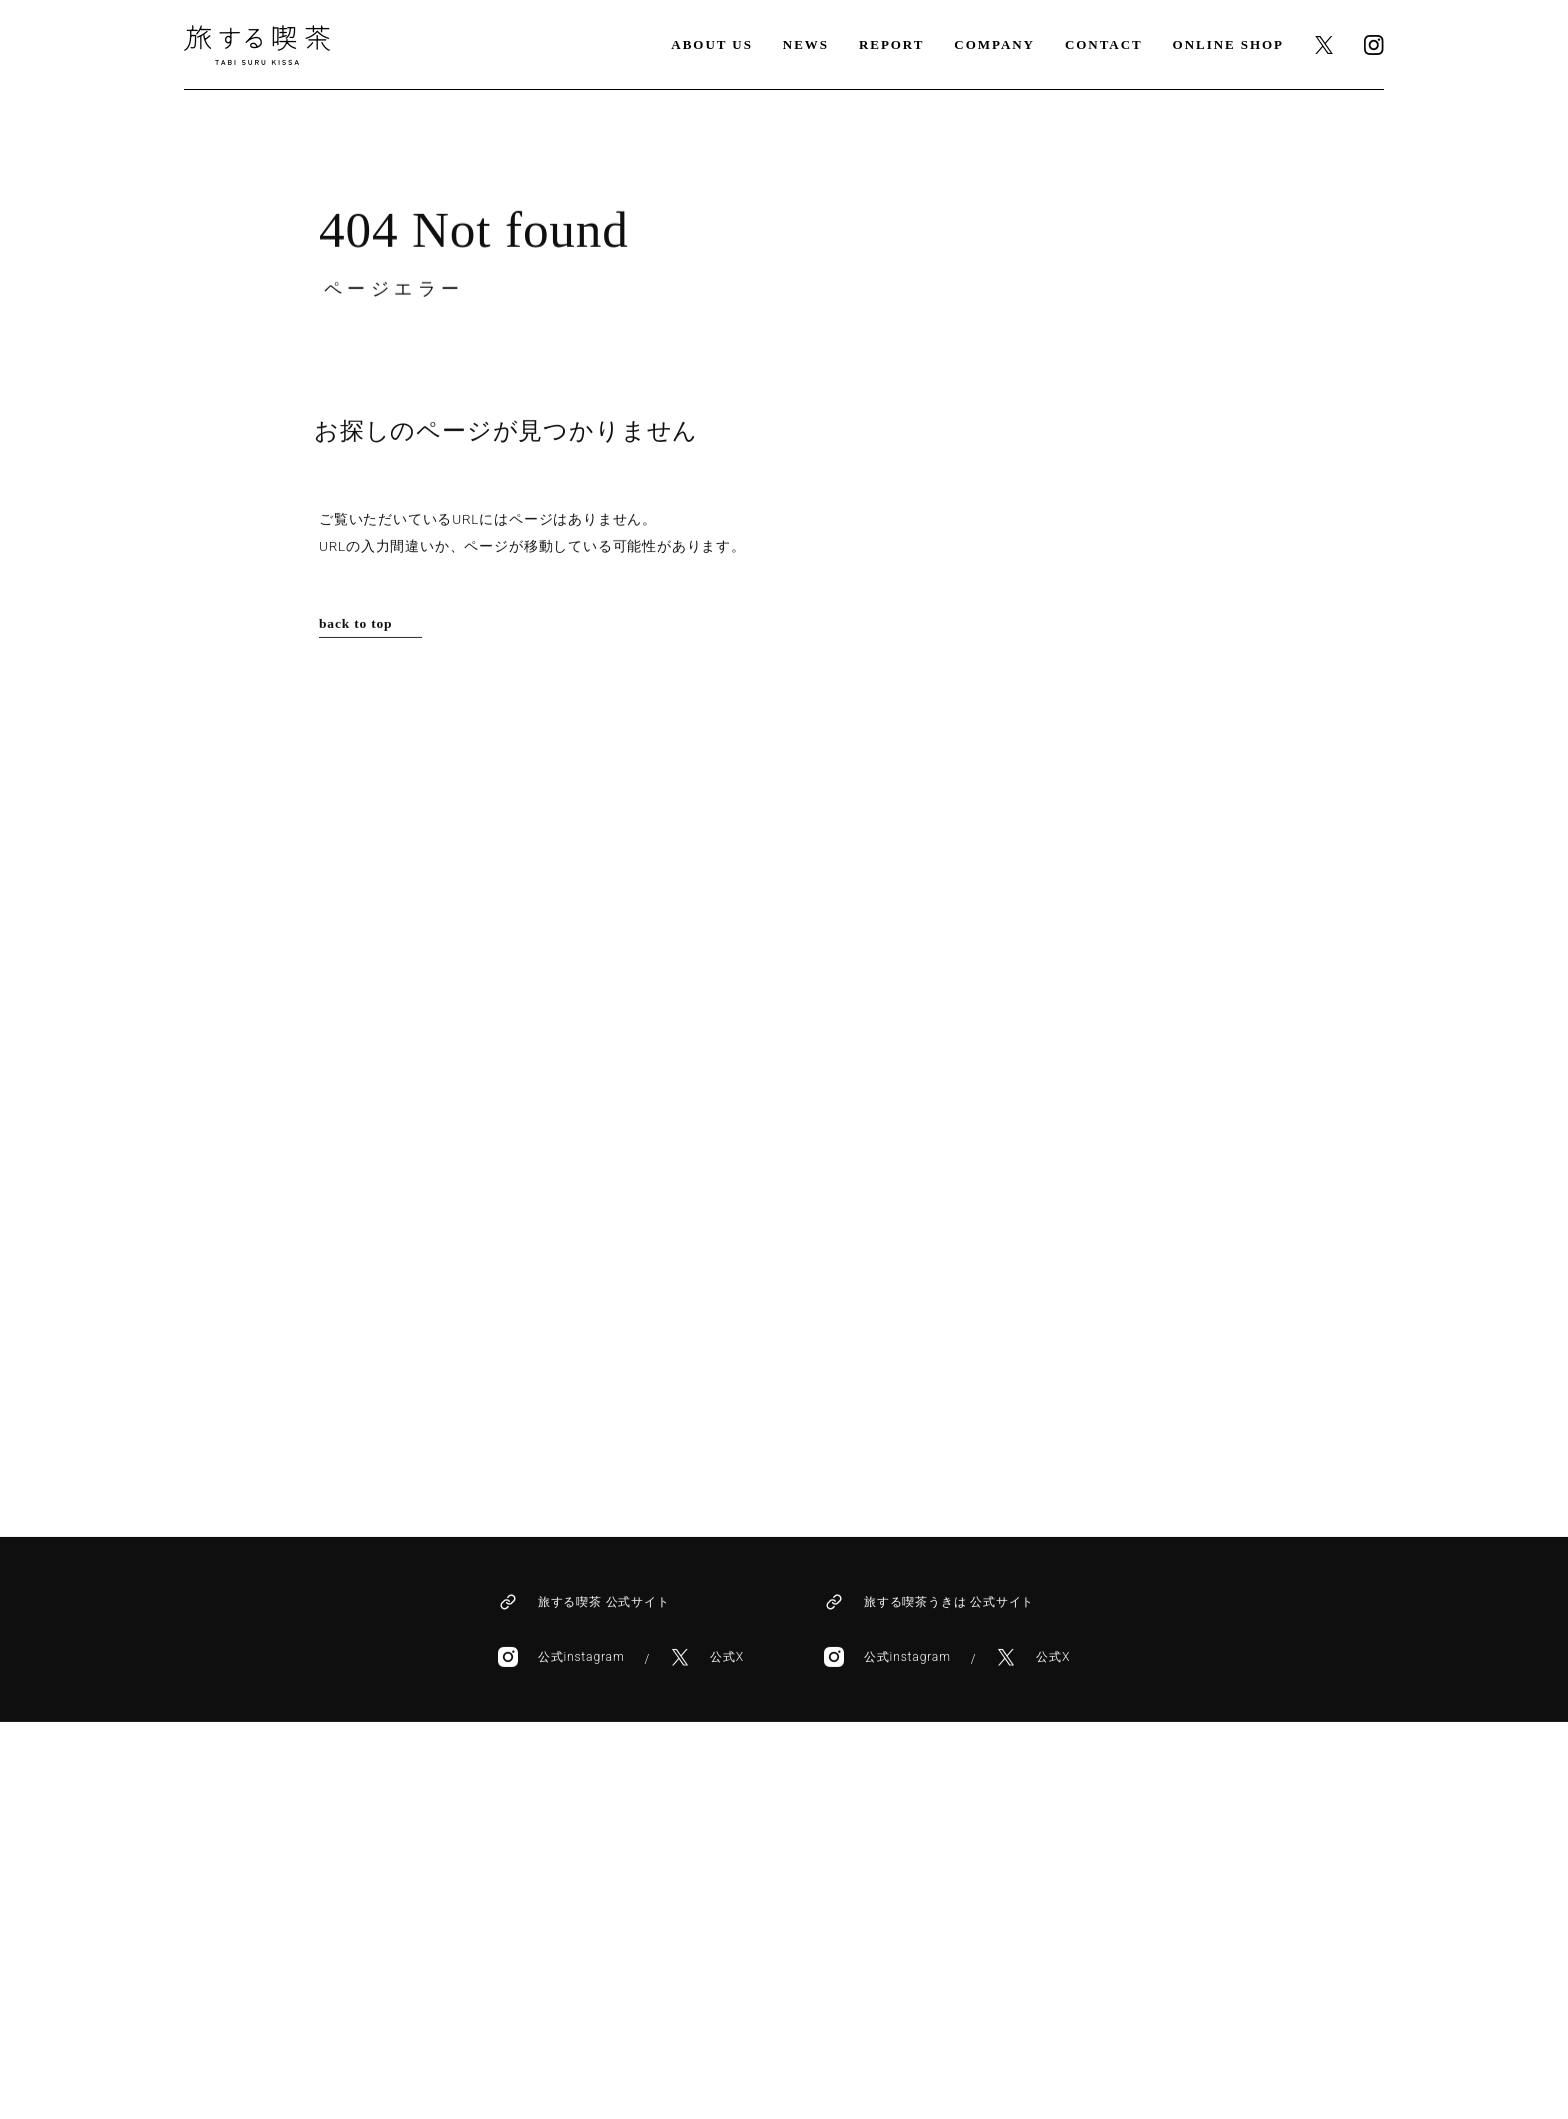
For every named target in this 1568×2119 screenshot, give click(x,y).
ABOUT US (711, 44)
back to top (355, 621)
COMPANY (994, 44)
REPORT (891, 44)
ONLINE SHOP (1228, 44)
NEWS (806, 44)
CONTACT (1104, 44)
